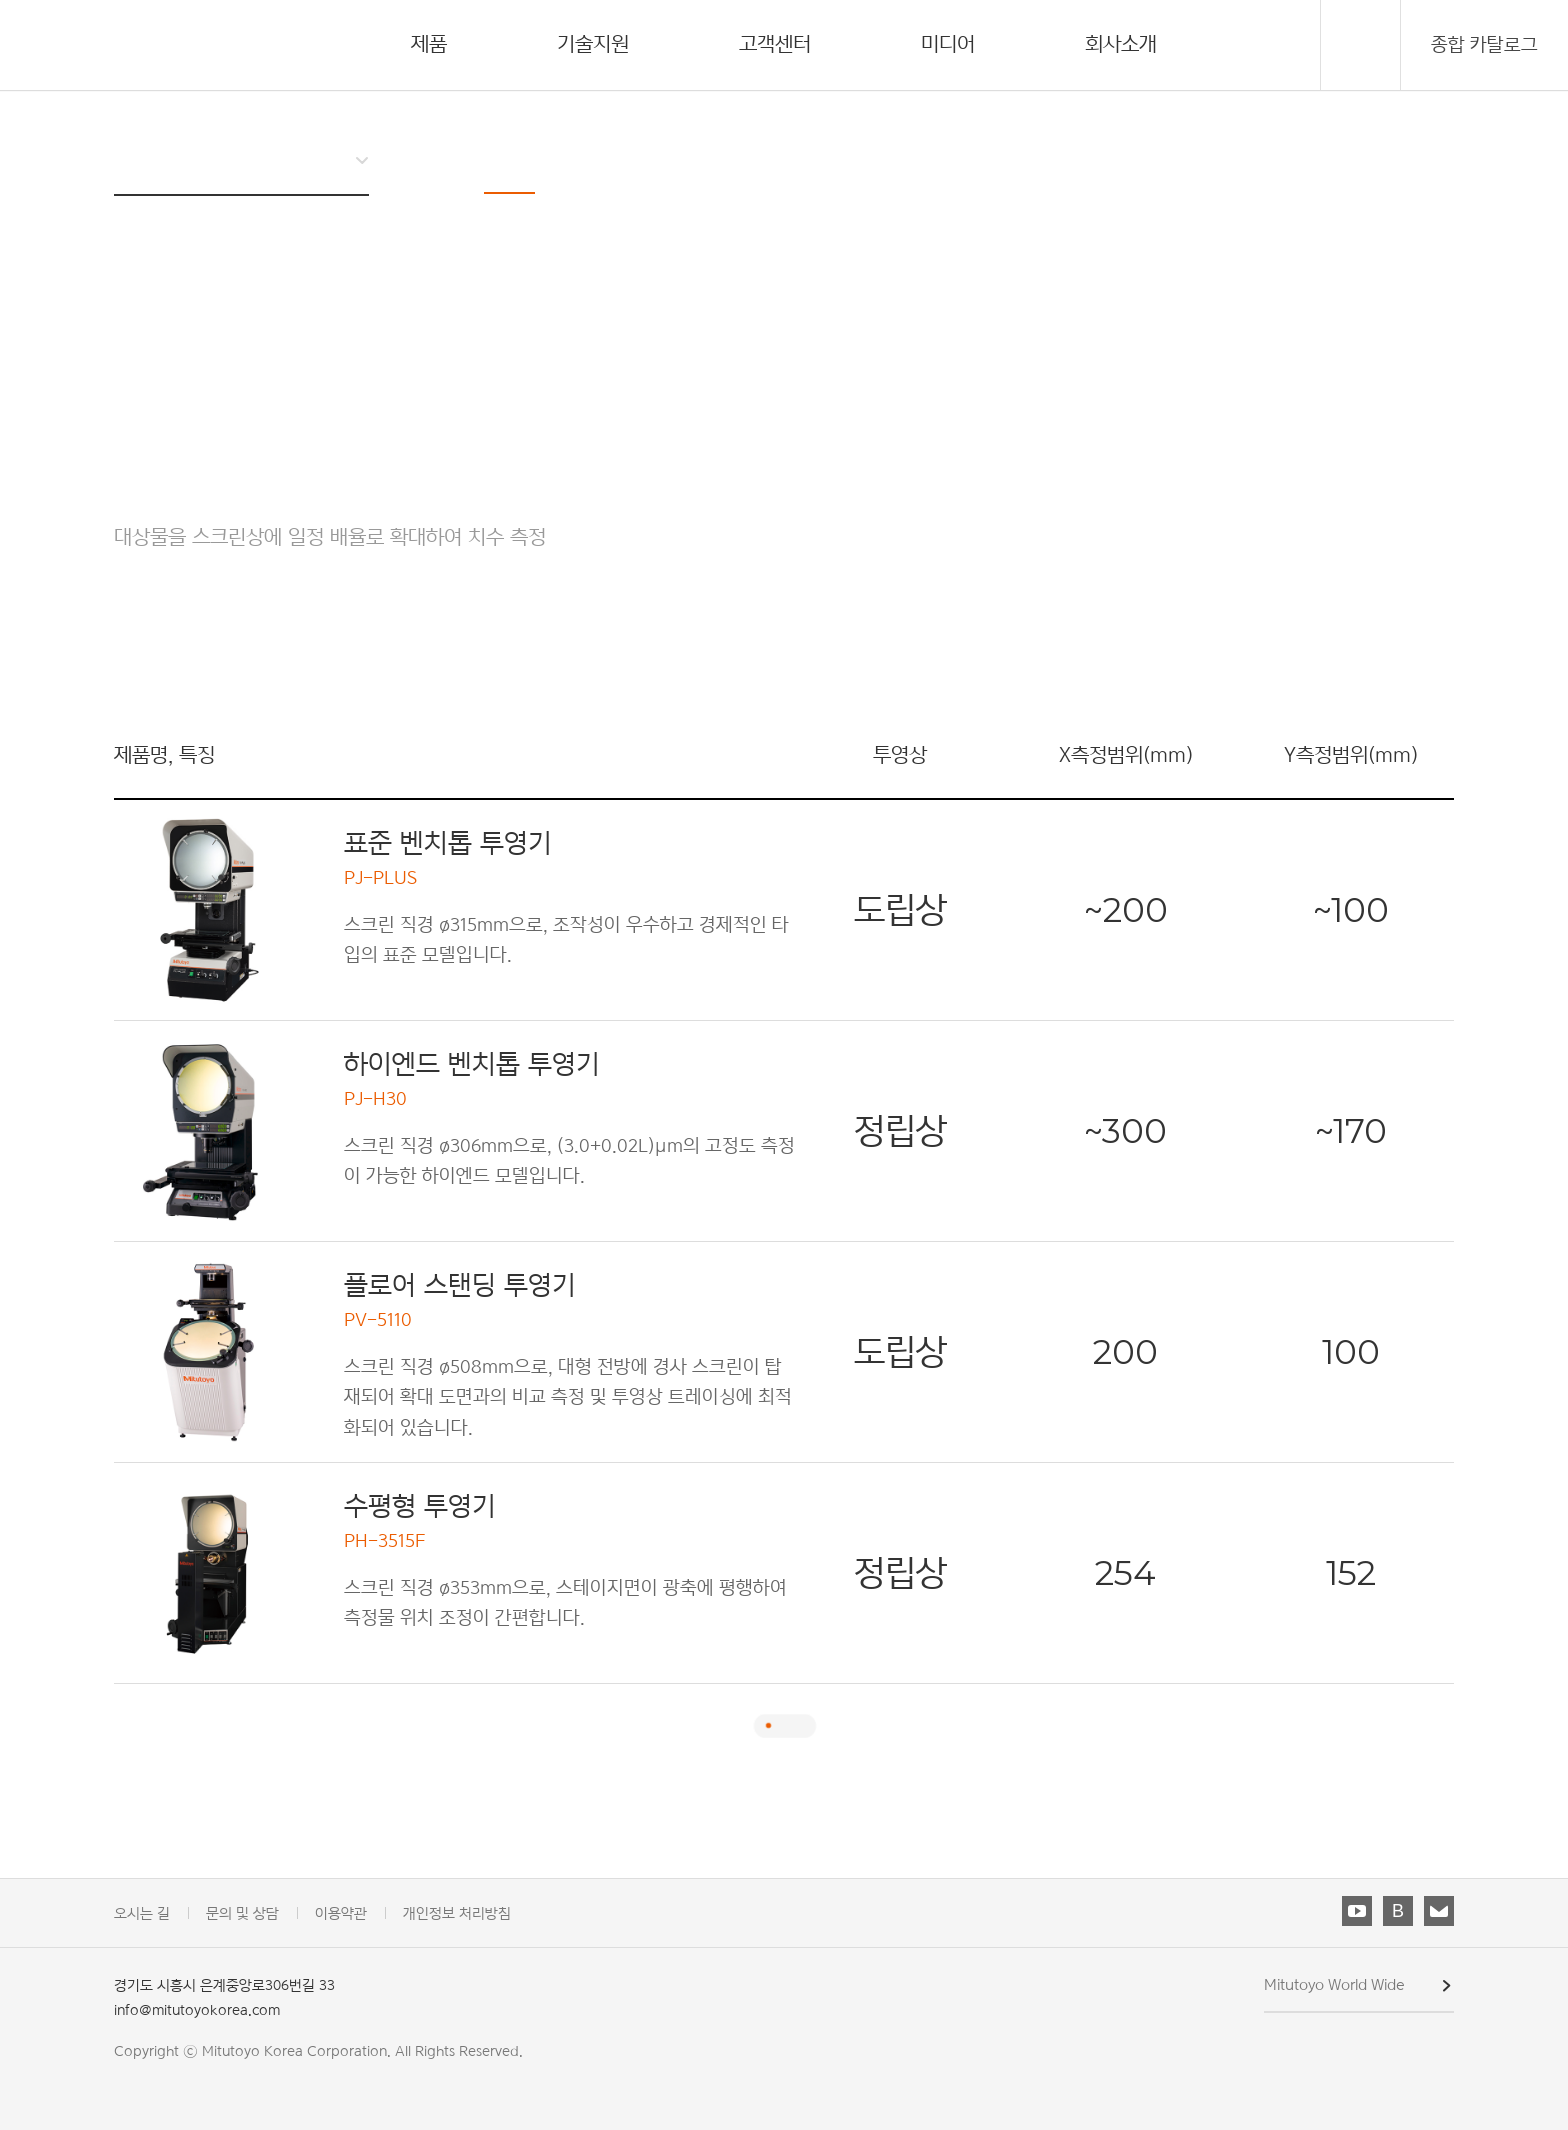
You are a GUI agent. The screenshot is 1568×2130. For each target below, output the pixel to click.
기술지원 (593, 44)
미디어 (948, 44)
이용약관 (341, 1912)
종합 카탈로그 (1484, 44)
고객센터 (775, 44)
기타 (784, 156)
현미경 (609, 156)
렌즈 (701, 156)
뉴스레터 (1439, 1911)
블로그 (1398, 1911)
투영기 (509, 156)
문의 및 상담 (242, 1912)
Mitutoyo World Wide (1334, 1985)
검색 (1361, 46)
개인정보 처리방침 (457, 1912)
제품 (429, 44)
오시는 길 (142, 1912)
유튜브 (1357, 1911)
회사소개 (1121, 44)
